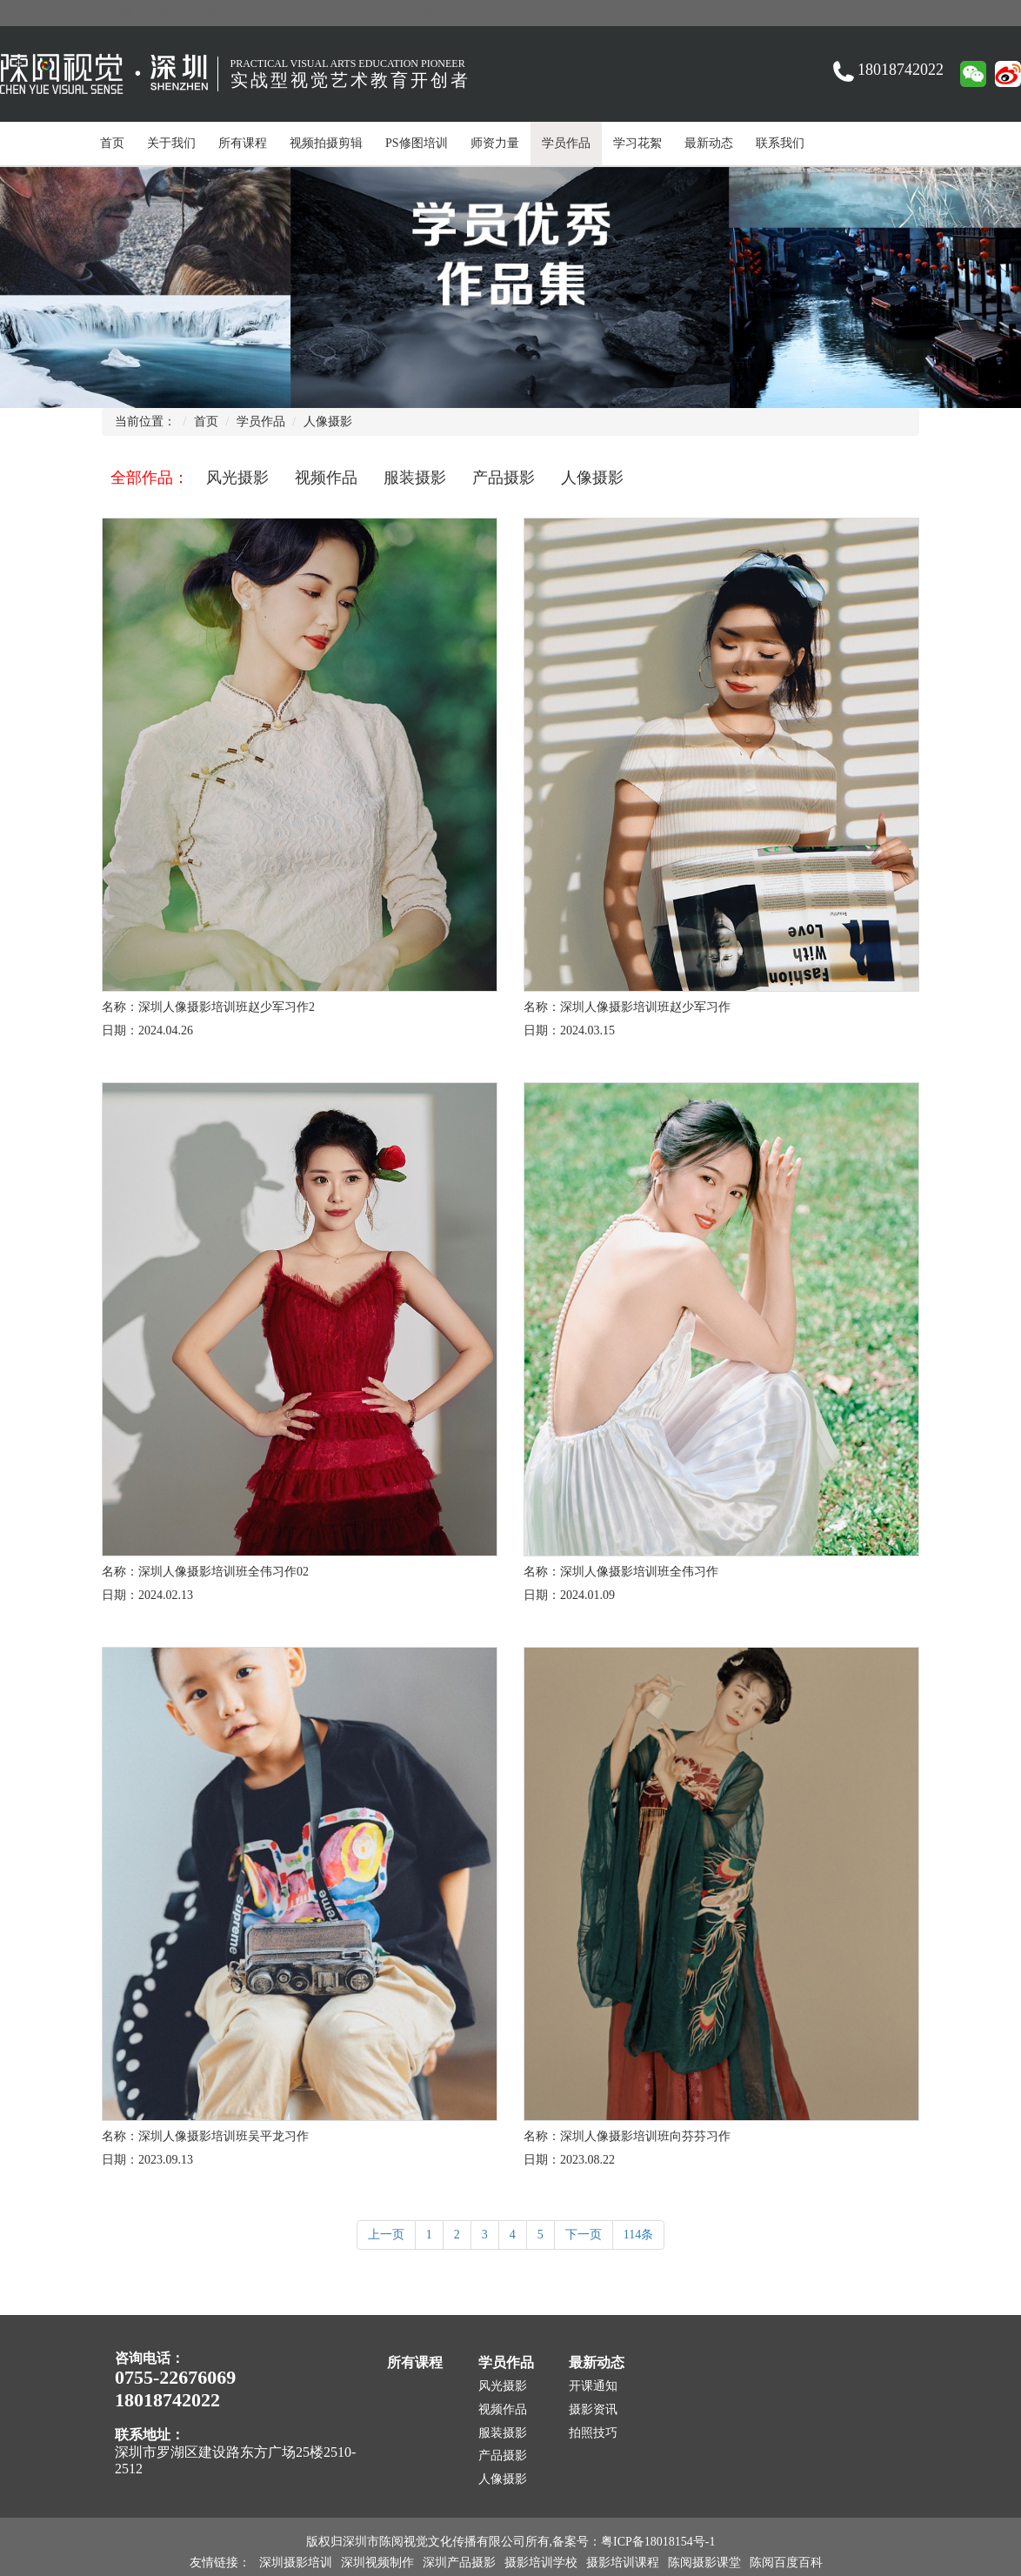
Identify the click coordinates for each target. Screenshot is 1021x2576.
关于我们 (171, 143)
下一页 (583, 2234)
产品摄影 (503, 477)
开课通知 (593, 2385)
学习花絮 (637, 143)
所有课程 (242, 143)
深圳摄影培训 (295, 2562)
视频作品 (326, 477)
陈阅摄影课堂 (704, 2562)
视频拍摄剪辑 (326, 143)
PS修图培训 (416, 143)
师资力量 (494, 143)
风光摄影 (237, 477)
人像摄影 (328, 421)
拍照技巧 (593, 2432)
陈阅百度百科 (786, 2562)
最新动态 (708, 143)
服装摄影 (415, 477)
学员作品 (566, 143)
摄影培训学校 (540, 2562)
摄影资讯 (593, 2409)
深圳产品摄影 (459, 2562)
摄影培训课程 (622, 2562)
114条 (638, 2234)
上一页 (386, 2234)
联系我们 (780, 143)
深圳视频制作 (377, 2562)
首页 (112, 143)
